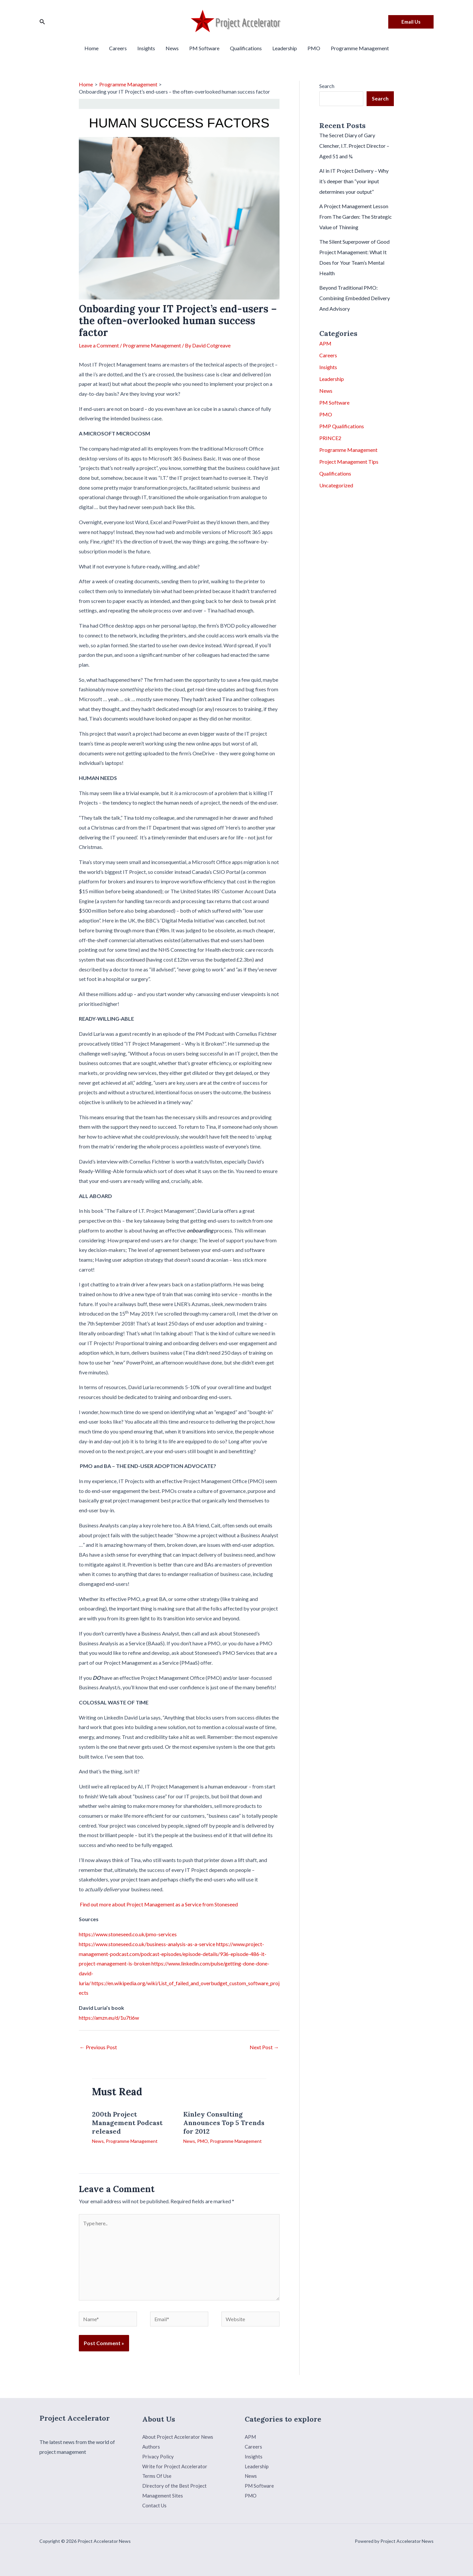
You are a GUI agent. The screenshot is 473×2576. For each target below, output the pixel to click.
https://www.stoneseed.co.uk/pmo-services (128, 1934)
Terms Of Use (157, 2476)
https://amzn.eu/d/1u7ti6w (109, 2017)
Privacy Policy (158, 2456)
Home (91, 48)
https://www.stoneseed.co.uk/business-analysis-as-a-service (147, 1944)
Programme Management (360, 48)
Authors (151, 2446)
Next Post (264, 2047)
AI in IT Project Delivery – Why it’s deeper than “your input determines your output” (354, 181)
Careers (118, 48)
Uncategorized (336, 485)
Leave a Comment (99, 345)
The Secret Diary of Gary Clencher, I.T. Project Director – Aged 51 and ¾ (354, 145)
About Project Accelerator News (179, 2436)
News (172, 48)
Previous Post (98, 2047)
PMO (313, 48)
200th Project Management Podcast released (127, 2122)
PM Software (204, 48)
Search (326, 86)
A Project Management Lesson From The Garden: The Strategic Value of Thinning (355, 216)
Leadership (284, 48)
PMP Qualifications (341, 426)
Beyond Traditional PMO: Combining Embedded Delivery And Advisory (354, 298)
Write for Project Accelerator (175, 2466)
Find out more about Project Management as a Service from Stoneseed (159, 1904)
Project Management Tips (348, 461)
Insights (146, 48)
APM (325, 343)
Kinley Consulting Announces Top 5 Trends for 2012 (223, 2122)
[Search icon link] (42, 22)
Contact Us (155, 2505)
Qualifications (246, 48)
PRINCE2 (330, 438)
